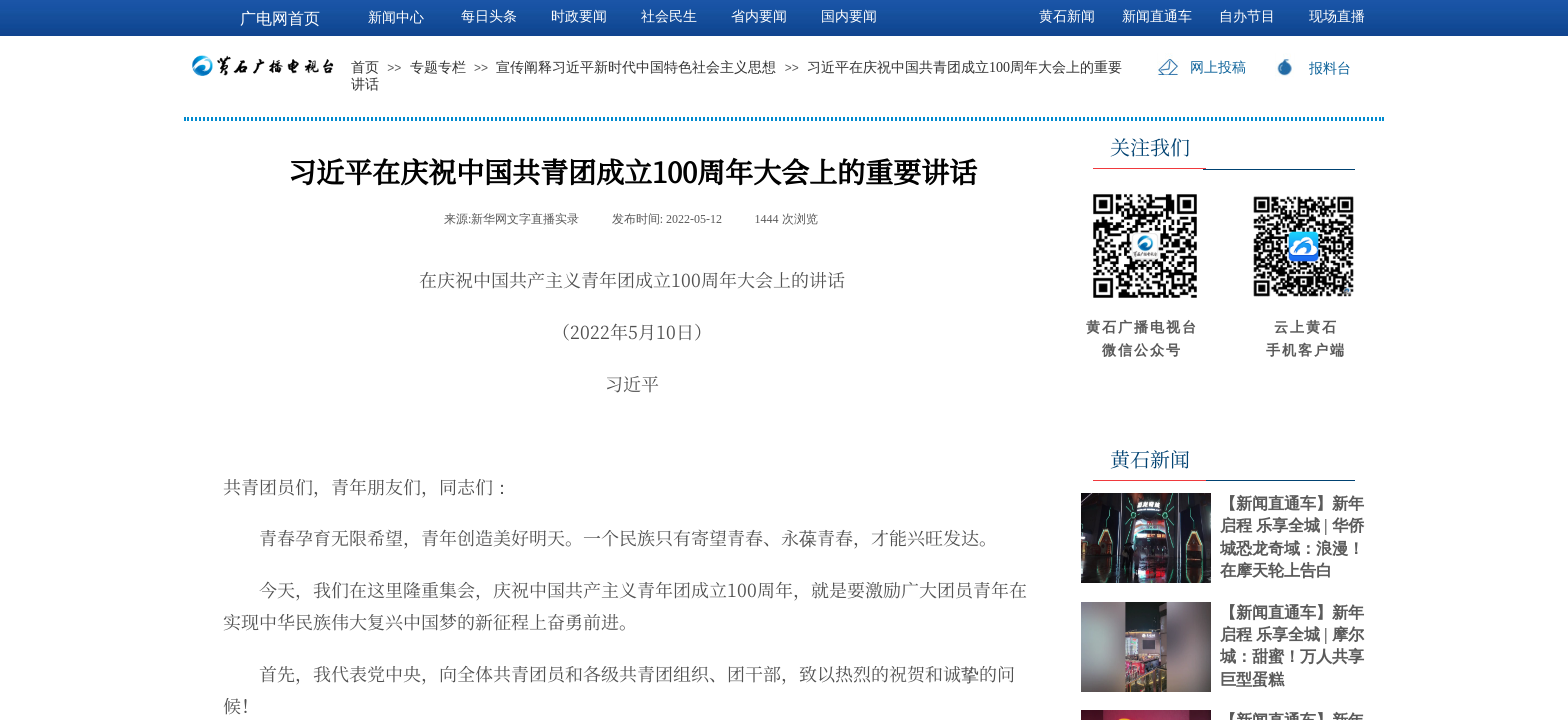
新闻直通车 (1157, 16)
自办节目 (1247, 16)
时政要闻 (579, 16)
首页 (365, 67)
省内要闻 (759, 16)
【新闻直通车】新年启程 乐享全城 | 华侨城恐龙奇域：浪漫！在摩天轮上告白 (1292, 537)
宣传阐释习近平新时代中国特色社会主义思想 (636, 67)
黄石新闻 (1067, 16)
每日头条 (489, 16)
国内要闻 (849, 16)
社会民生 (669, 16)
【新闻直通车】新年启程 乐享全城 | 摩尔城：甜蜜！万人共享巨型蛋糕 (1292, 646)
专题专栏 (438, 67)
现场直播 (1337, 16)
